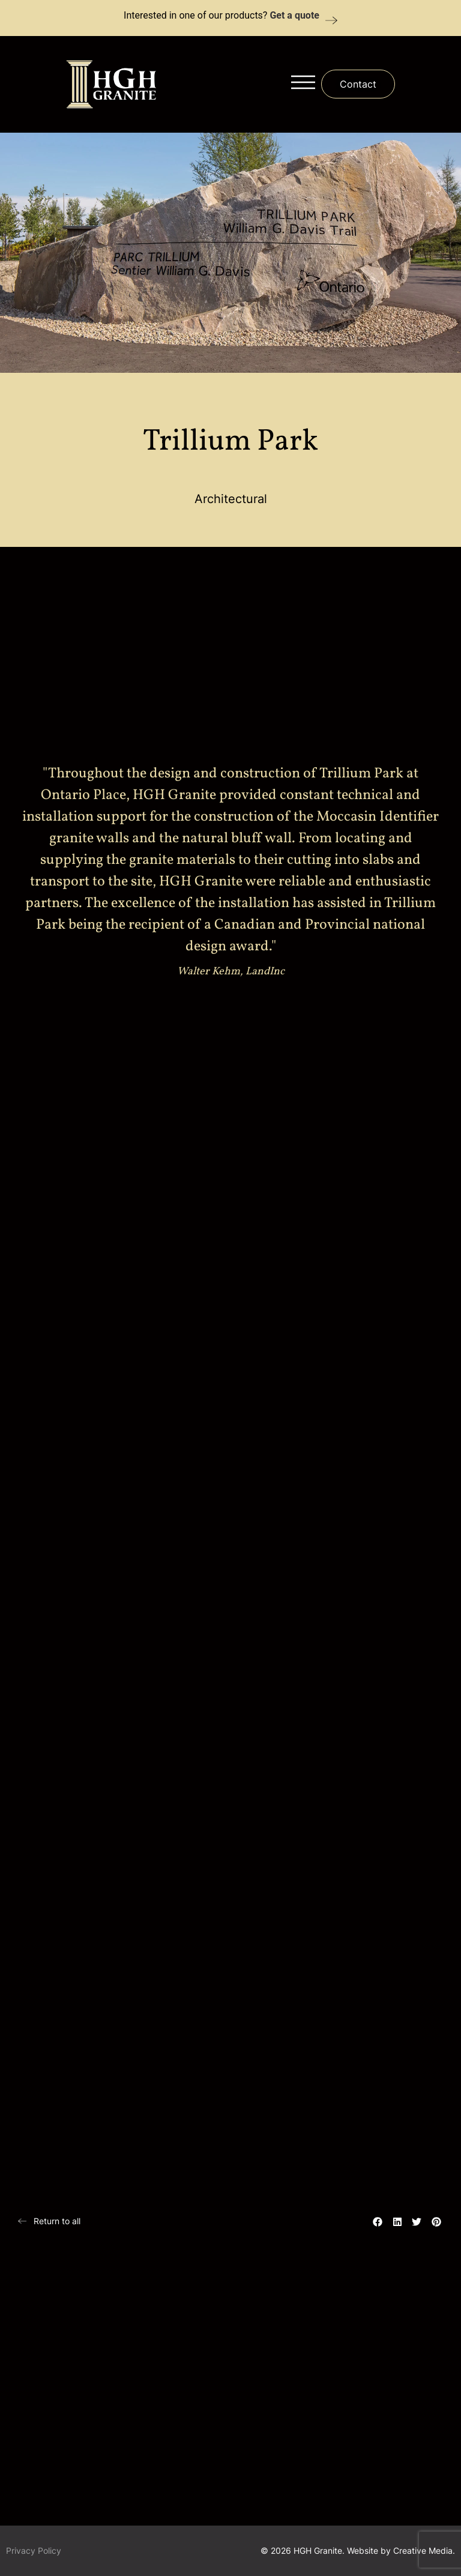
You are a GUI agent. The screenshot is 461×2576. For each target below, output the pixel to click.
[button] (378, 2221)
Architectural (230, 499)
